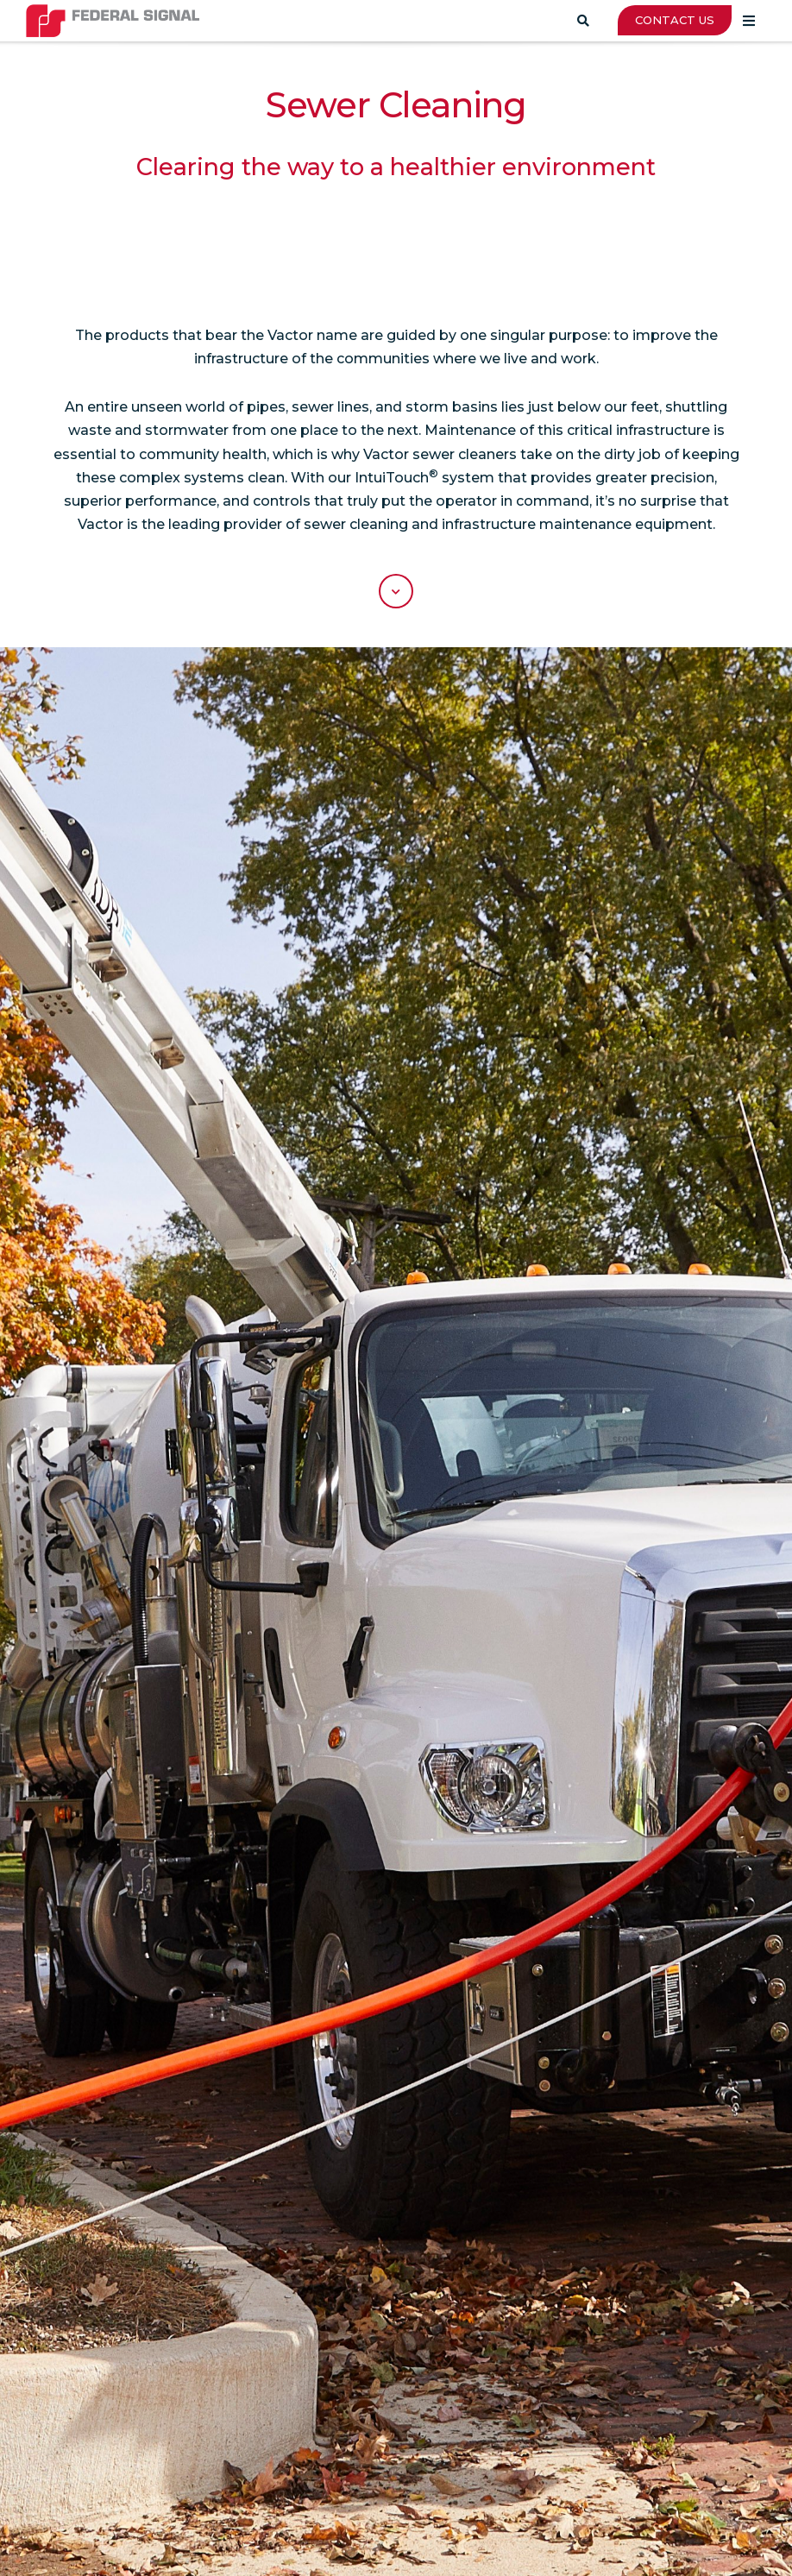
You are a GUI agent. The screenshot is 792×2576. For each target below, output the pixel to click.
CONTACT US (674, 20)
